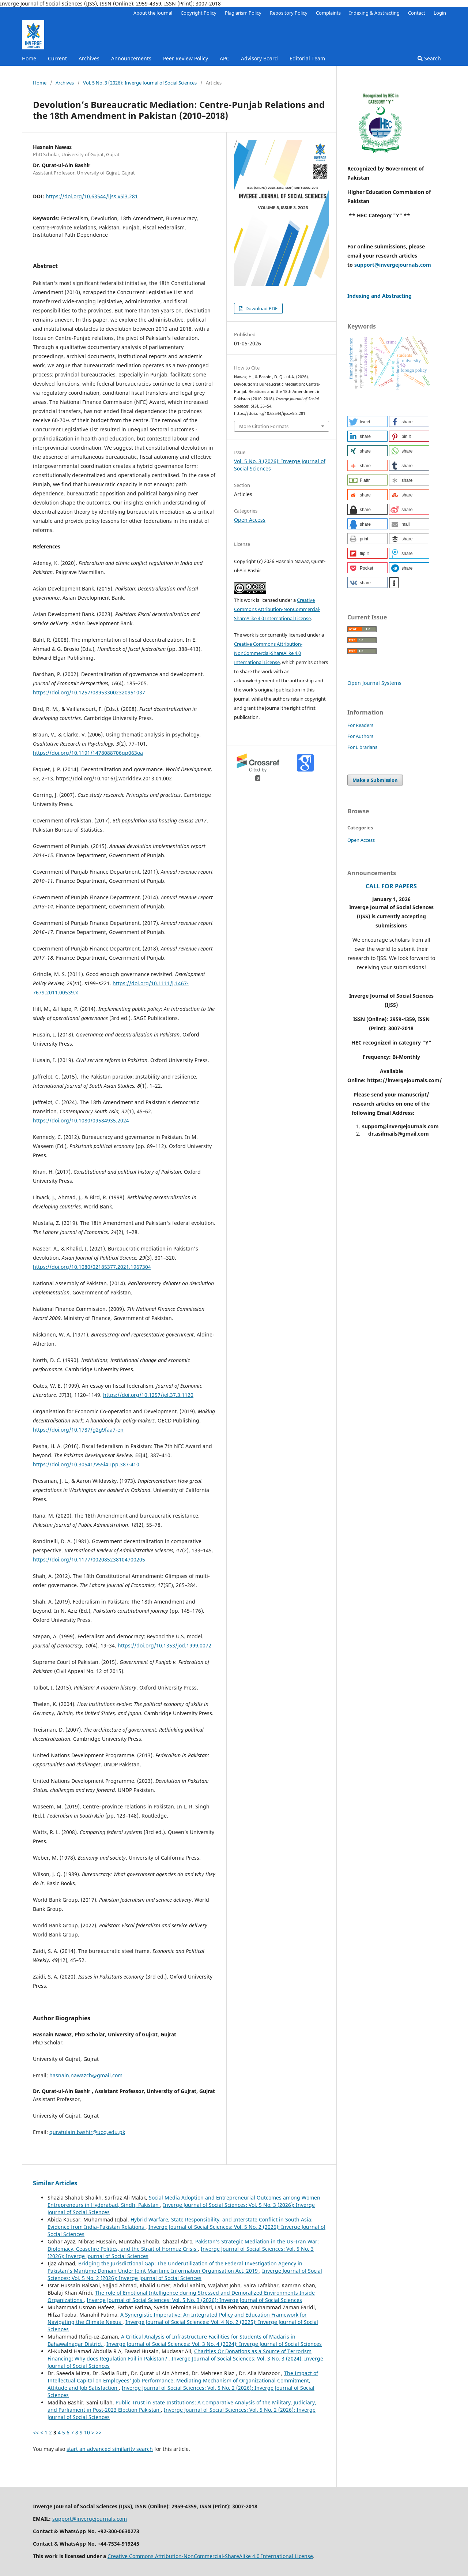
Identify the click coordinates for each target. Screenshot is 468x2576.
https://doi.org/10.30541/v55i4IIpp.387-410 (86, 1464)
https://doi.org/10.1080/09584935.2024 (81, 1120)
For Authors (360, 736)
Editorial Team (307, 58)
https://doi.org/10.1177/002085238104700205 (89, 1559)
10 (87, 2432)
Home (29, 58)
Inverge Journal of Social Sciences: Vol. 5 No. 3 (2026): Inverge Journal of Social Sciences (194, 2299)
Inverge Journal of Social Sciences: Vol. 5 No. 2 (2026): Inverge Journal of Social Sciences (185, 2274)
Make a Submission (375, 780)
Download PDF (261, 308)
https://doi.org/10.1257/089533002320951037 (89, 692)
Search (429, 58)
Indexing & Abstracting (374, 13)
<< (36, 2432)
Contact (416, 13)
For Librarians (362, 747)
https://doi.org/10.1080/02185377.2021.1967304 (92, 1266)
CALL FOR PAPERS (391, 886)
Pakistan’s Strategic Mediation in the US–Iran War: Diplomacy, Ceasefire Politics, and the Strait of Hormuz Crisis (183, 2245)
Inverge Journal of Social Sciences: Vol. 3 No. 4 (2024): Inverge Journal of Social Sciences (214, 2343)
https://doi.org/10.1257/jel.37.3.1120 (148, 1394)
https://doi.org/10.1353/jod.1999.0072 (164, 1645)
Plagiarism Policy (243, 13)
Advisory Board (259, 58)
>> (99, 2432)
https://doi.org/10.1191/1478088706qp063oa (88, 752)
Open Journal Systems (374, 682)
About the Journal (152, 13)
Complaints (328, 13)
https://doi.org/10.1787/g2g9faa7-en (78, 1429)
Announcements (131, 58)
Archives (89, 58)
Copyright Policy (198, 13)
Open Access (249, 519)
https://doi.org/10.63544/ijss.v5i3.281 (92, 196)
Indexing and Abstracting (379, 295)
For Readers (360, 725)
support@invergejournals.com (392, 264)
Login (440, 13)
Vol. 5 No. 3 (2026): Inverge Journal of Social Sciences (140, 82)
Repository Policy (288, 13)
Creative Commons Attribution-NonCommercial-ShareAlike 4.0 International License (277, 609)
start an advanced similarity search (110, 2448)
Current (57, 58)
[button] (367, 421)
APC (224, 58)
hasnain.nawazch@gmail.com (85, 2075)
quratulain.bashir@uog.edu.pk (87, 2132)
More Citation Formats (263, 426)
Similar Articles (55, 2183)
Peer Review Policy (185, 58)
